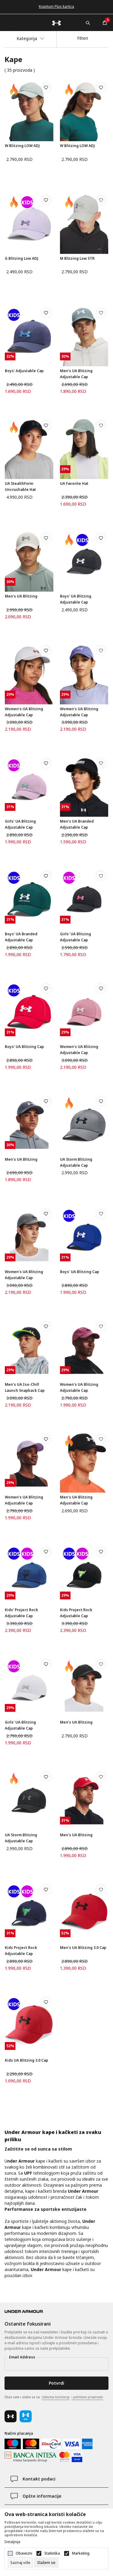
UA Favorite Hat (74, 483)
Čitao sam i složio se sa (54, 2397)
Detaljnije (12, 2542)
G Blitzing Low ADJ (21, 258)
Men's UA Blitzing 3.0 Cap (83, 1947)
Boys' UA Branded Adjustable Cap (21, 937)
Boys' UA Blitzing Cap (24, 1046)
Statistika (52, 2553)
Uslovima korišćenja (56, 2397)
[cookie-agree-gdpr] (46, 2562)
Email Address (22, 2357)
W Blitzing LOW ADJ (22, 145)
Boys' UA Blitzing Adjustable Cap (75, 599)
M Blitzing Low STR (77, 258)
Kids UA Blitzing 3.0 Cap (26, 2060)
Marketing (80, 2553)
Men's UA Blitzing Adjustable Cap (76, 373)
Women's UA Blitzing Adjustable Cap (24, 711)
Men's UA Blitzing (21, 596)
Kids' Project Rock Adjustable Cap (21, 1612)
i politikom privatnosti (87, 2397)
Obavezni (24, 2553)
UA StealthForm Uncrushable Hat (20, 486)
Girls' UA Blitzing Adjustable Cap (20, 824)
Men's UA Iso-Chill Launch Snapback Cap (25, 1387)
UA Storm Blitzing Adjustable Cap (76, 1162)
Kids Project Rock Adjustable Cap (76, 1612)
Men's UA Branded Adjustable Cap (77, 824)
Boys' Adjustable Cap (24, 370)
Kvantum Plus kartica (56, 6)
